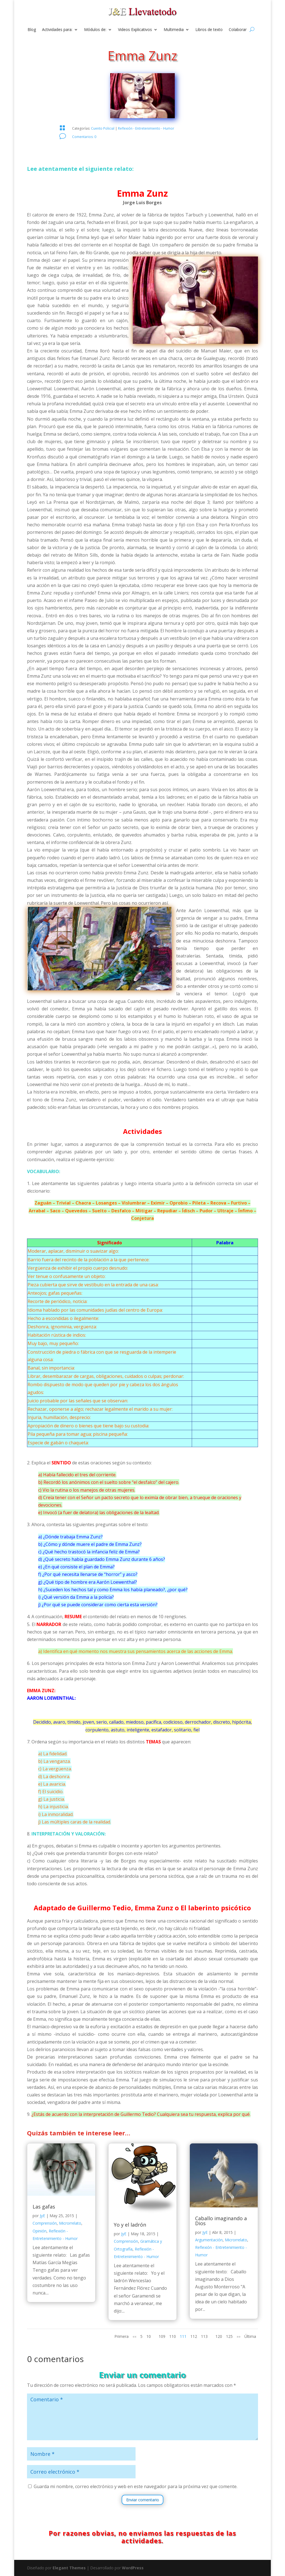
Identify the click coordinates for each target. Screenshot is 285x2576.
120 (218, 2336)
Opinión (39, 2231)
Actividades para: (57, 30)
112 (193, 2336)
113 (204, 2336)
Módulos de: (95, 30)
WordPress (133, 2567)
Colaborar (238, 30)
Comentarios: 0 (84, 136)
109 (162, 2336)
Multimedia (174, 30)
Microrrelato (70, 2223)
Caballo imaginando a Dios (221, 2221)
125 (229, 2336)
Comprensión (45, 2223)
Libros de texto (209, 30)
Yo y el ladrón (130, 2224)
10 (148, 2336)
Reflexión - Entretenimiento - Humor (146, 128)
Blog (32, 30)
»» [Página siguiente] (238, 2336)
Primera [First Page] (121, 2336)
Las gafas (44, 2206)
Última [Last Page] (250, 2336)
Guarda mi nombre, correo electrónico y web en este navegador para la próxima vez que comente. (135, 2486)
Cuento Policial (102, 128)
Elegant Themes (69, 2567)
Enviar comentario (142, 2499)
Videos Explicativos (135, 30)
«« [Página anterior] (134, 2336)
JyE (42, 2215)
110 (172, 2336)
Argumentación (209, 2239)
